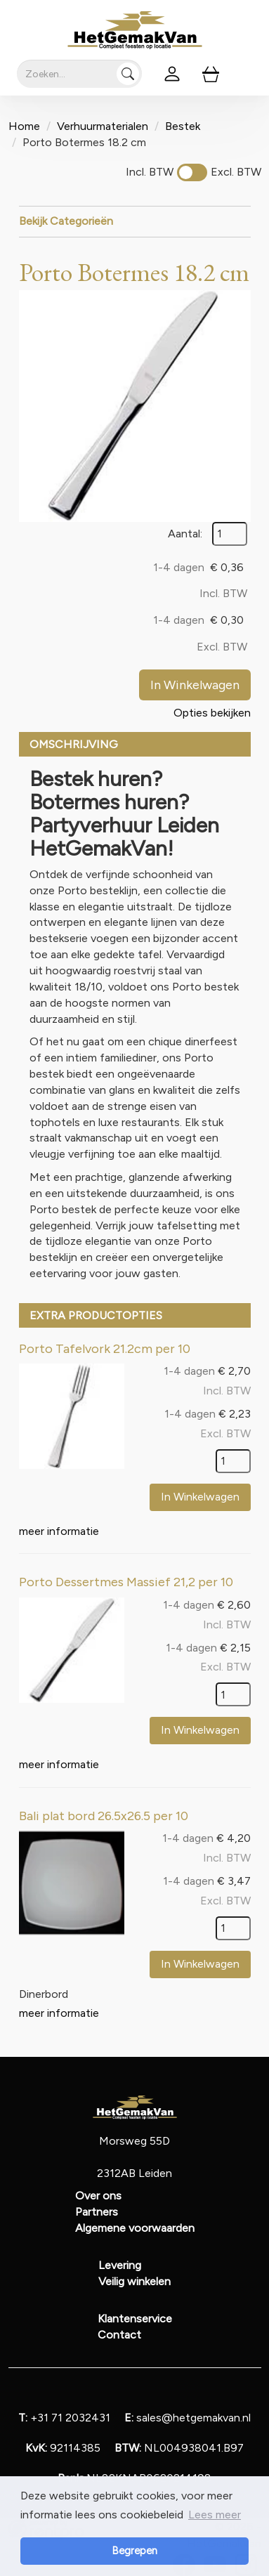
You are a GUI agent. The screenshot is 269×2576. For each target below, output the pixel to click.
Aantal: (185, 533)
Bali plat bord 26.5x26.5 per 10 (103, 1816)
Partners (96, 2211)
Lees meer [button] (214, 2514)
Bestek (182, 126)
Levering (119, 2265)
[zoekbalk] (79, 74)
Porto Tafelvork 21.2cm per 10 (104, 1348)
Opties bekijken (212, 712)
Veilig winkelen (134, 2281)
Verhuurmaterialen (102, 126)
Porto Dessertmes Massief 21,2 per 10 (126, 1582)
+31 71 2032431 (64, 2417)
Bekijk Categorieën (135, 221)
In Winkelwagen (195, 685)
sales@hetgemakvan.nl (187, 2417)
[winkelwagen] (210, 73)
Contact (119, 2334)
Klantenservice (135, 2318)
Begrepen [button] (134, 2550)
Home (24, 126)
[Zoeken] (128, 74)
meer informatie (59, 1531)
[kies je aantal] (233, 1461)
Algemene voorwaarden (135, 2228)
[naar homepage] (134, 30)
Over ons (98, 2195)
